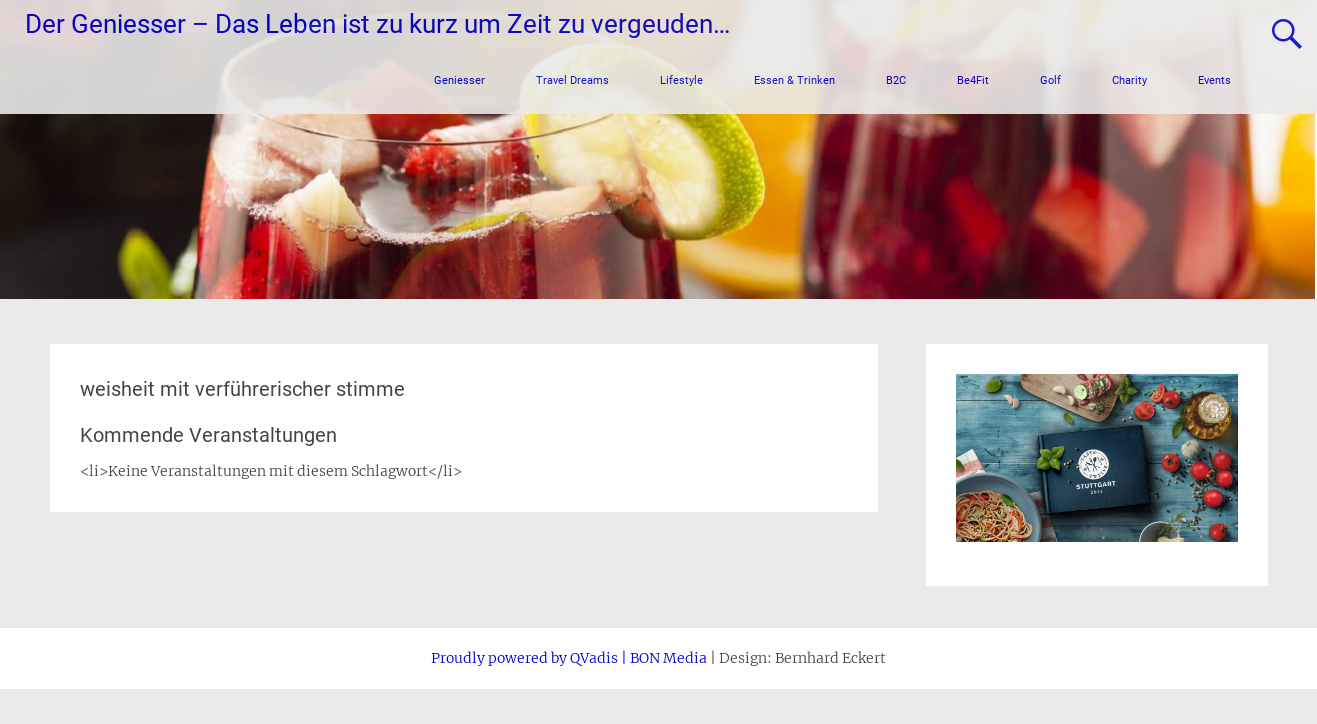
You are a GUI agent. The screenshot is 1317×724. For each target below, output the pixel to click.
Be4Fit (973, 80)
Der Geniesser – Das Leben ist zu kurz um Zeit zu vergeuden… (377, 24)
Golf (1050, 80)
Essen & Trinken (794, 80)
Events (1214, 80)
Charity (1129, 80)
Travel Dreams (572, 80)
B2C (896, 80)
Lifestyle (681, 80)
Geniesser (459, 80)
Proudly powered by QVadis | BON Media (569, 658)
